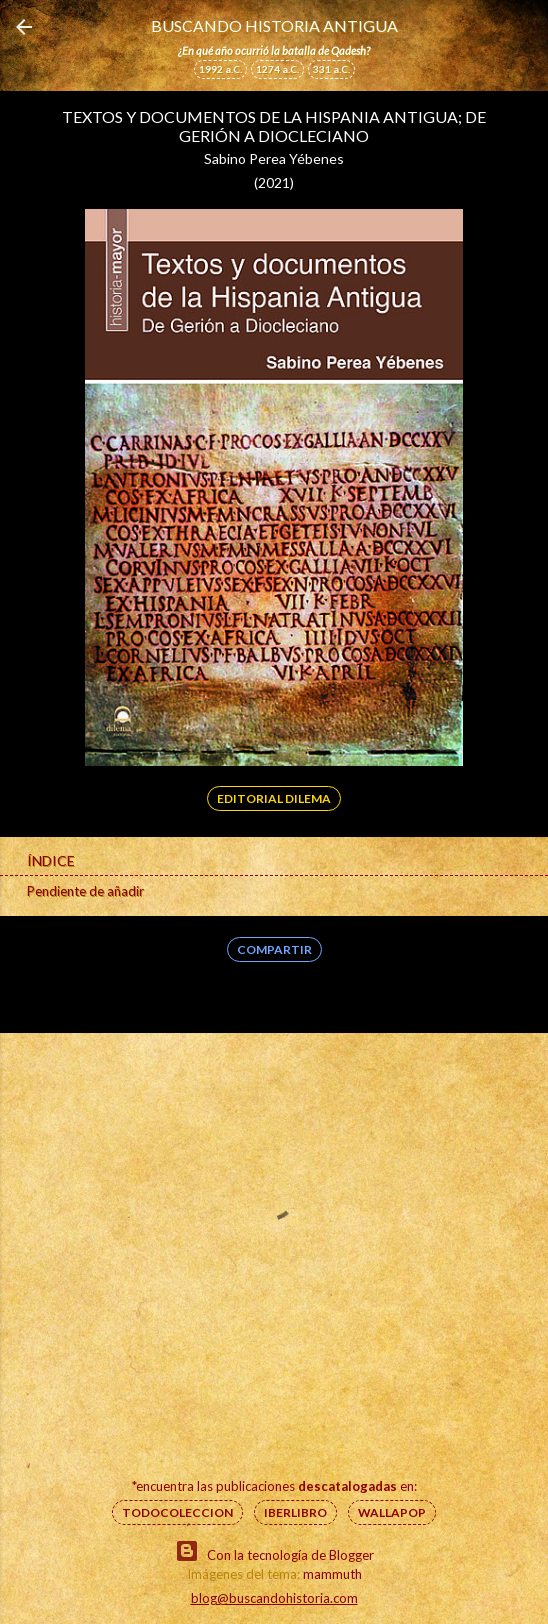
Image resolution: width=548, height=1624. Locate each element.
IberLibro (295, 1512)
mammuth (332, 1574)
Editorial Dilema (274, 798)
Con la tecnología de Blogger (274, 1551)
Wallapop (392, 1512)
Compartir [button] (274, 949)
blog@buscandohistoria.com (274, 1598)
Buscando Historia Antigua (274, 25)
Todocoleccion (177, 1512)
